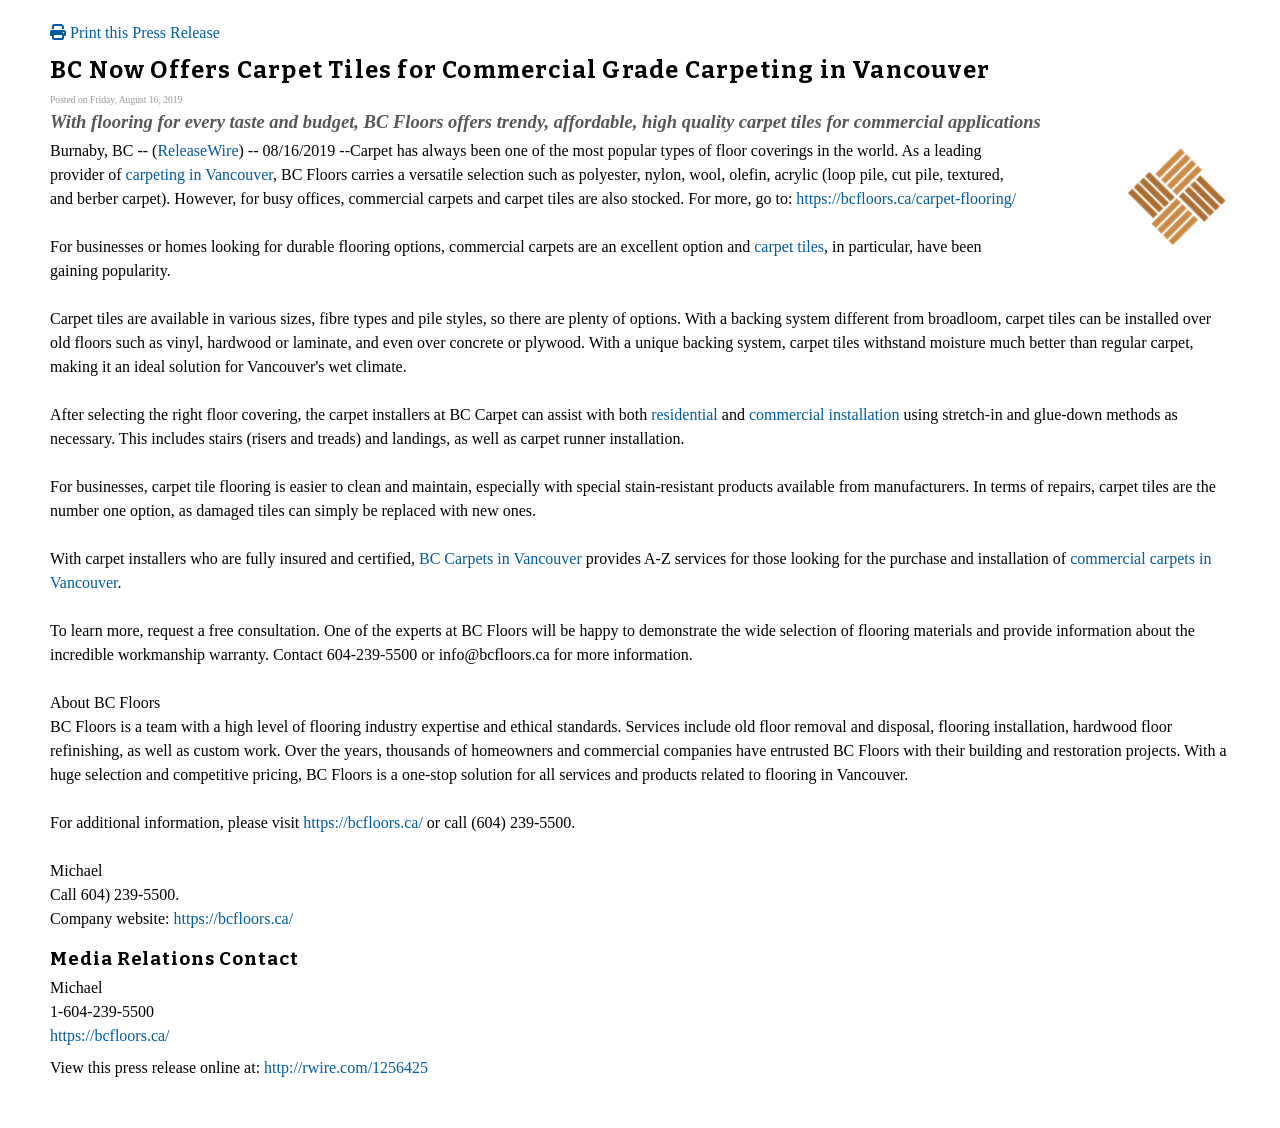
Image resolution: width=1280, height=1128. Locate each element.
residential (684, 414)
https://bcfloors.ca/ (363, 822)
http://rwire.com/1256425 (346, 1067)
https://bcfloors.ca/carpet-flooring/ (906, 198)
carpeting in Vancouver (199, 174)
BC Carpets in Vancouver (500, 558)
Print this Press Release (135, 32)
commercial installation (824, 414)
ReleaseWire (197, 150)
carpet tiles (789, 246)
